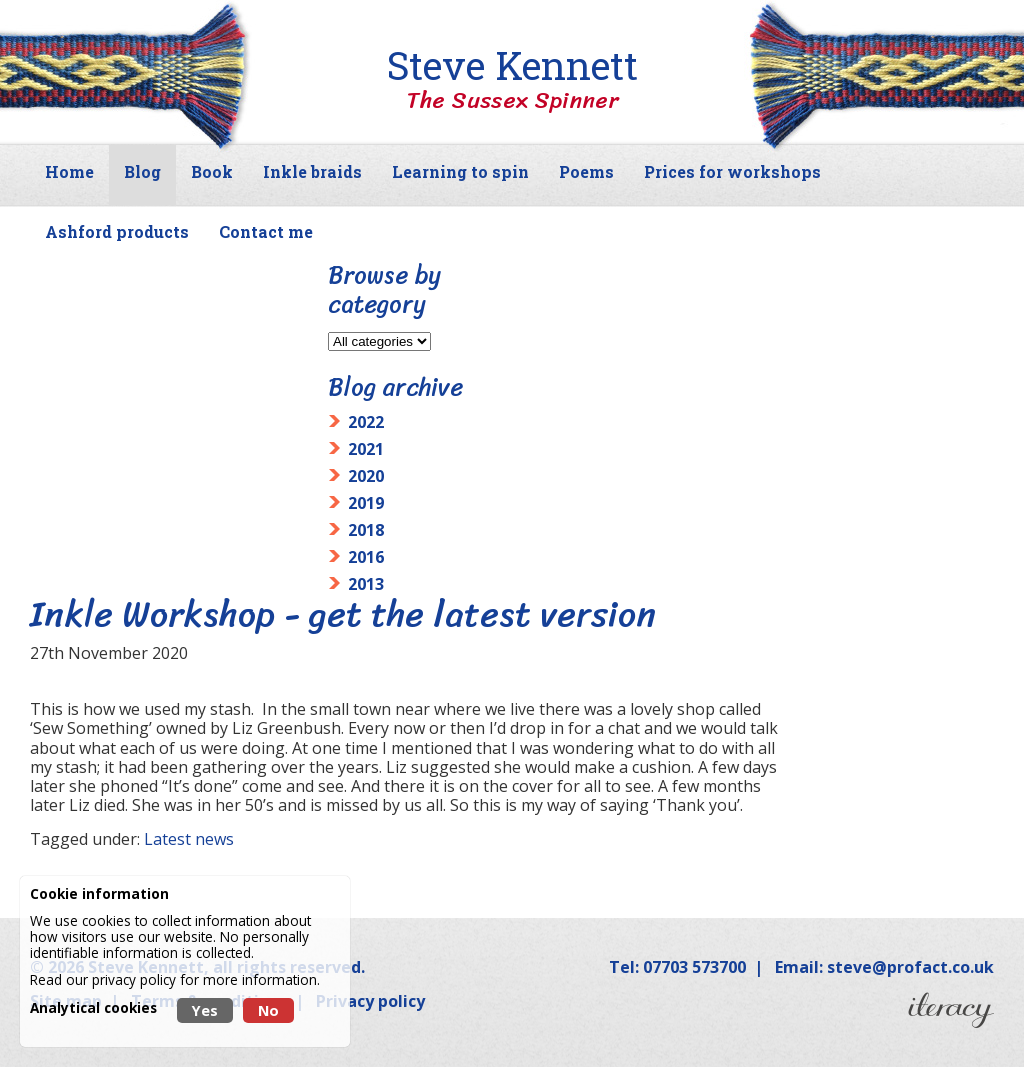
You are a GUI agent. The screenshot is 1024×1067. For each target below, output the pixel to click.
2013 (366, 584)
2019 (366, 503)
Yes (205, 1010)
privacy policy (134, 979)
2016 (366, 557)
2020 (366, 476)
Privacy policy (370, 1001)
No (268, 1010)
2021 (366, 449)
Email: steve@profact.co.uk (884, 967)
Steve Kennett (512, 80)
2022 (366, 422)
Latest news (189, 839)
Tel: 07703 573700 (677, 967)
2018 (366, 530)
